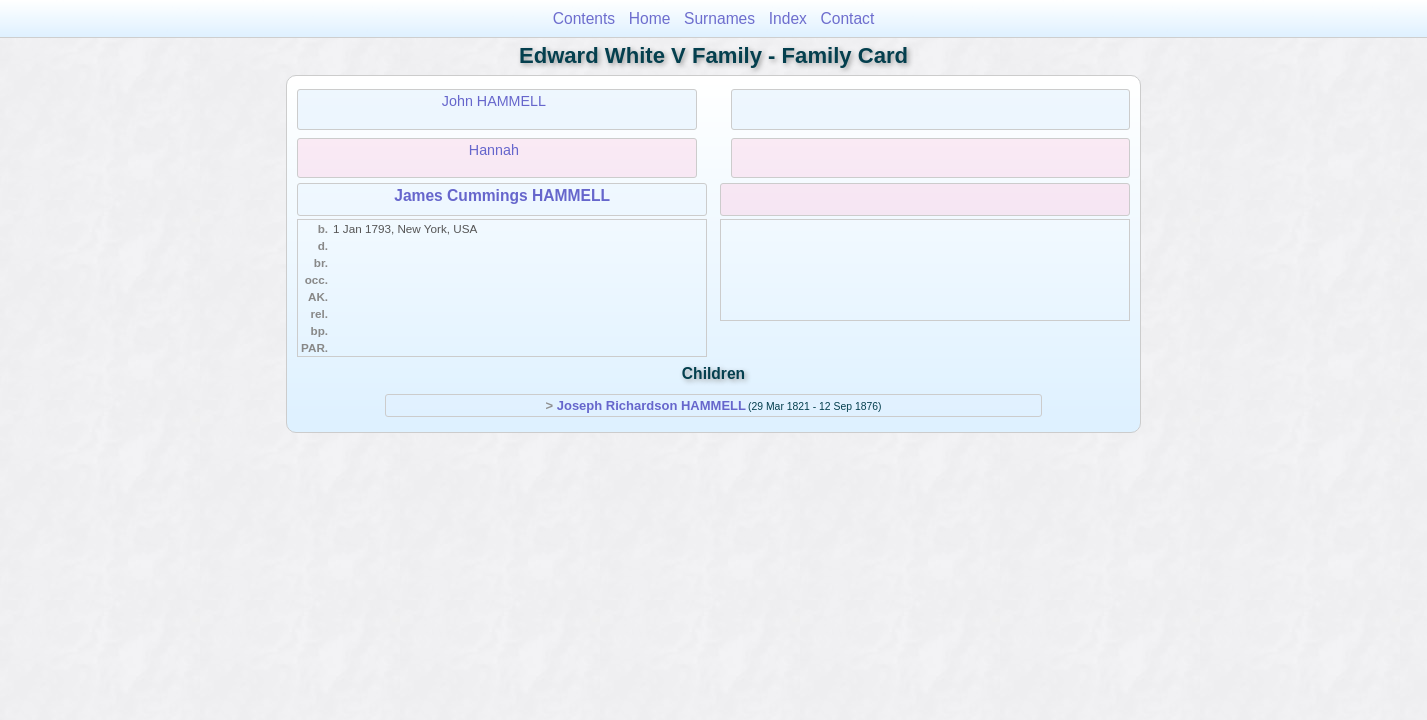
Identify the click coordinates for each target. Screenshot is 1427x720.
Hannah (494, 150)
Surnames (719, 18)
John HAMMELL (494, 101)
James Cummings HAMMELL (502, 195)
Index (788, 18)
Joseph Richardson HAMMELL (651, 405)
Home (650, 18)
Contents (584, 18)
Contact (848, 18)
